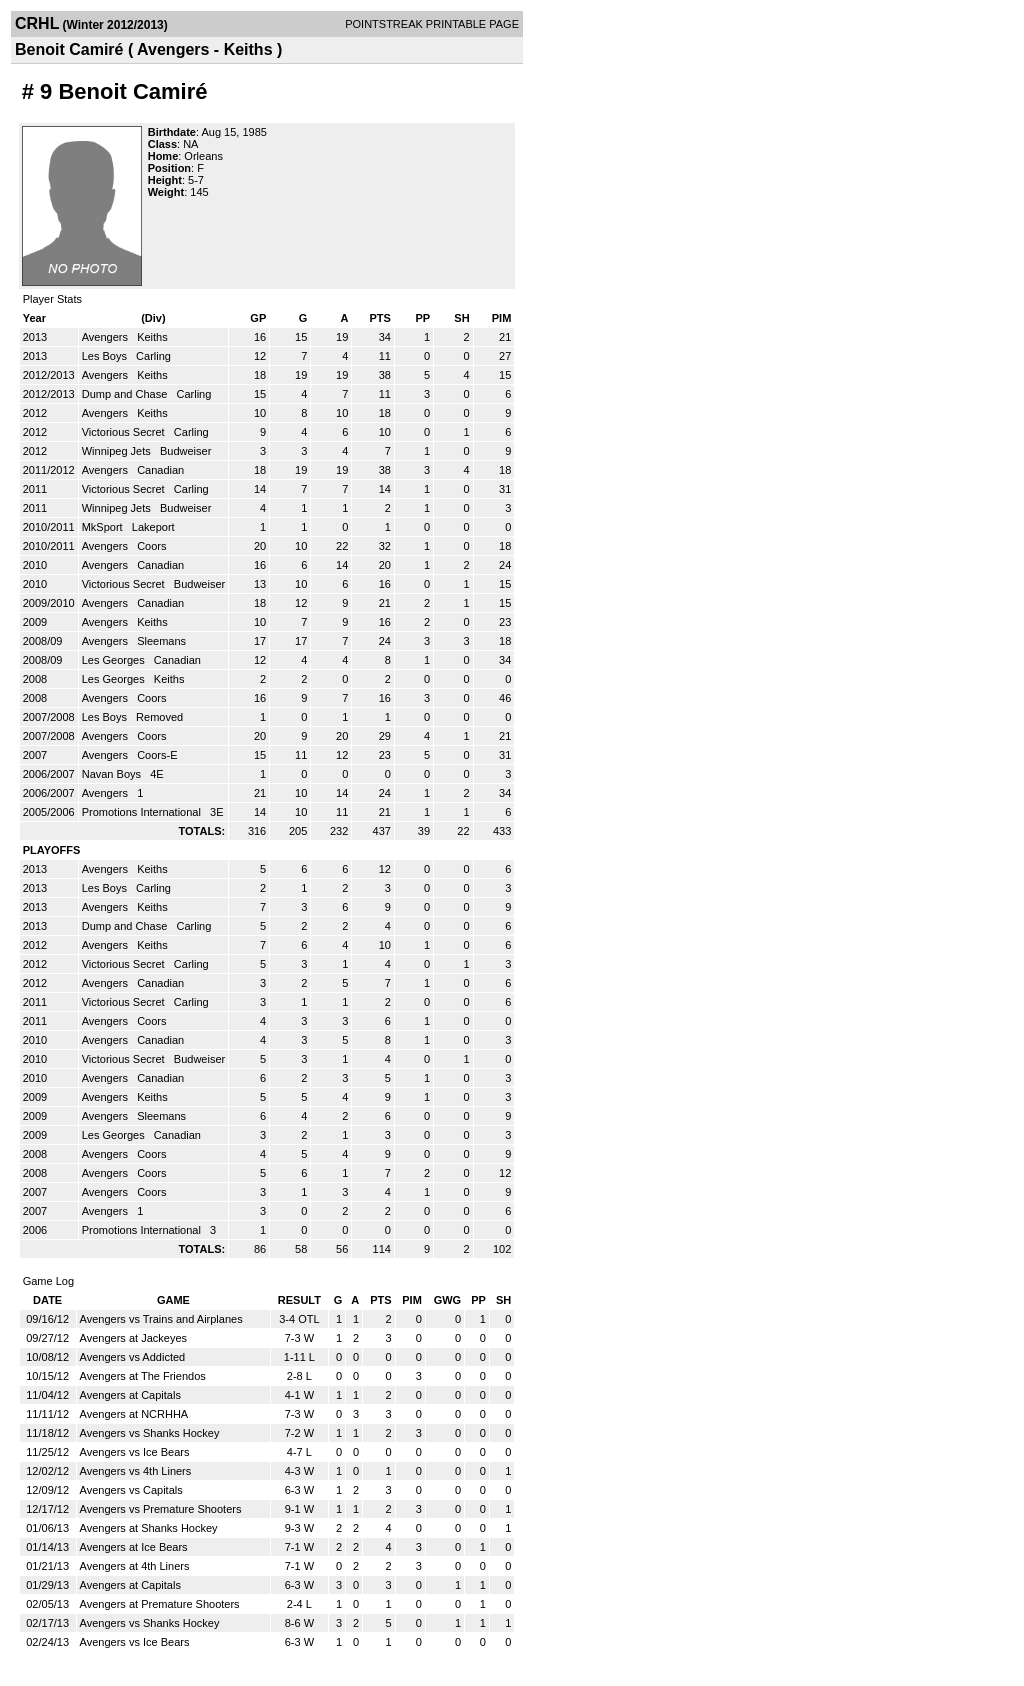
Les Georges (115, 660)
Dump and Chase (126, 394)
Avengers (106, 337)
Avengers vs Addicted (133, 1357)
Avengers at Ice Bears (134, 1547)
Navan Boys (113, 774)
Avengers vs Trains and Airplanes (161, 1319)
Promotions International (143, 812)
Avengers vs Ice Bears (135, 1452)
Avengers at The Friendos (143, 1376)
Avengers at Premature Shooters (160, 1604)
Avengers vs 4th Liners (136, 1471)
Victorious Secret (125, 432)
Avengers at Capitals (130, 1395)
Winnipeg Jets (118, 451)
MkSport (104, 527)
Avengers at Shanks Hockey (149, 1528)
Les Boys (106, 356)
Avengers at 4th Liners (135, 1566)
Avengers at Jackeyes (133, 1338)
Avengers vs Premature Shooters (161, 1509)
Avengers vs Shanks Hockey (150, 1433)
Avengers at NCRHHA (134, 1414)
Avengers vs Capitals (131, 1490)
